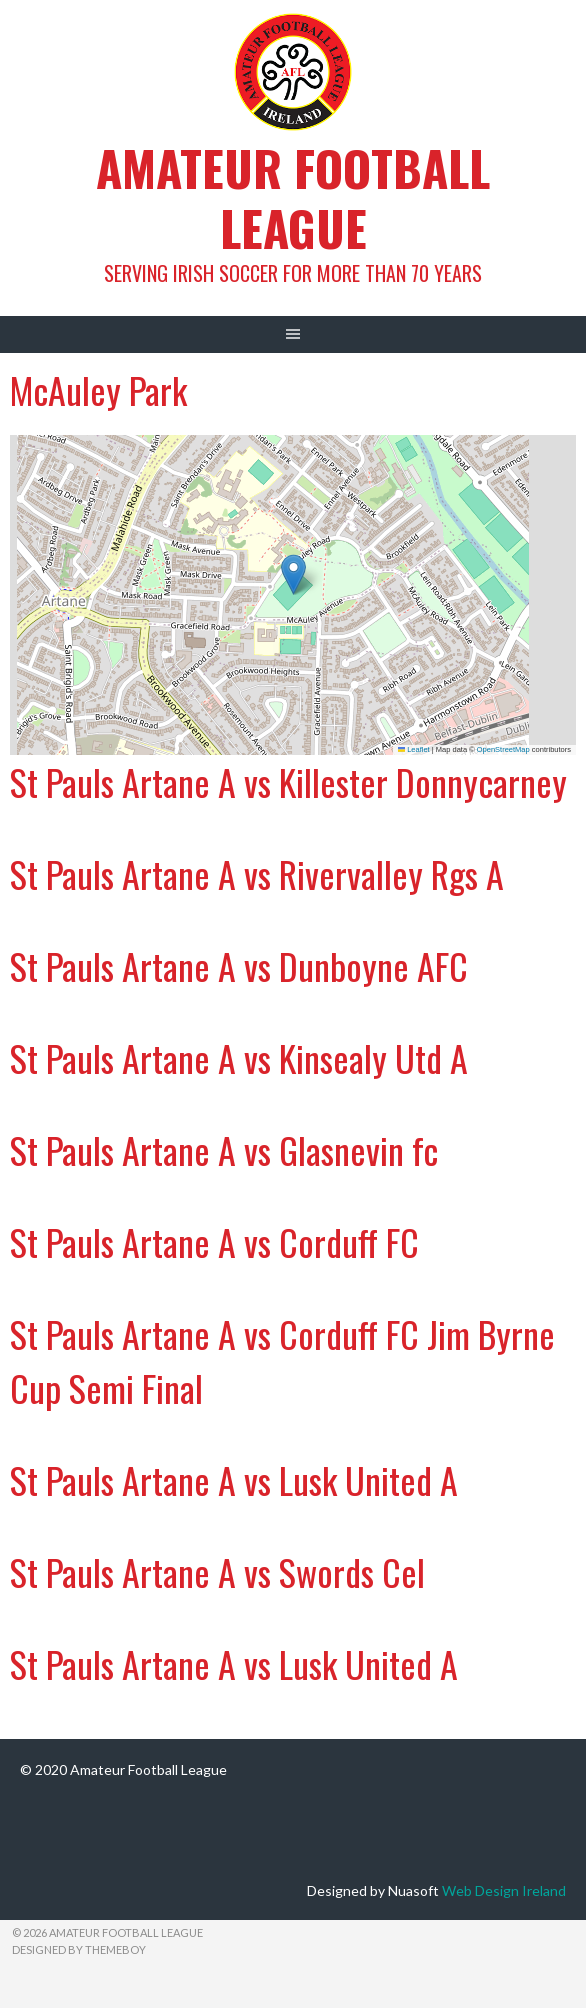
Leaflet (414, 749)
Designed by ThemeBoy (79, 1949)
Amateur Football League (293, 197)
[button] (293, 574)
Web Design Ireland (504, 1890)
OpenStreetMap (503, 749)
